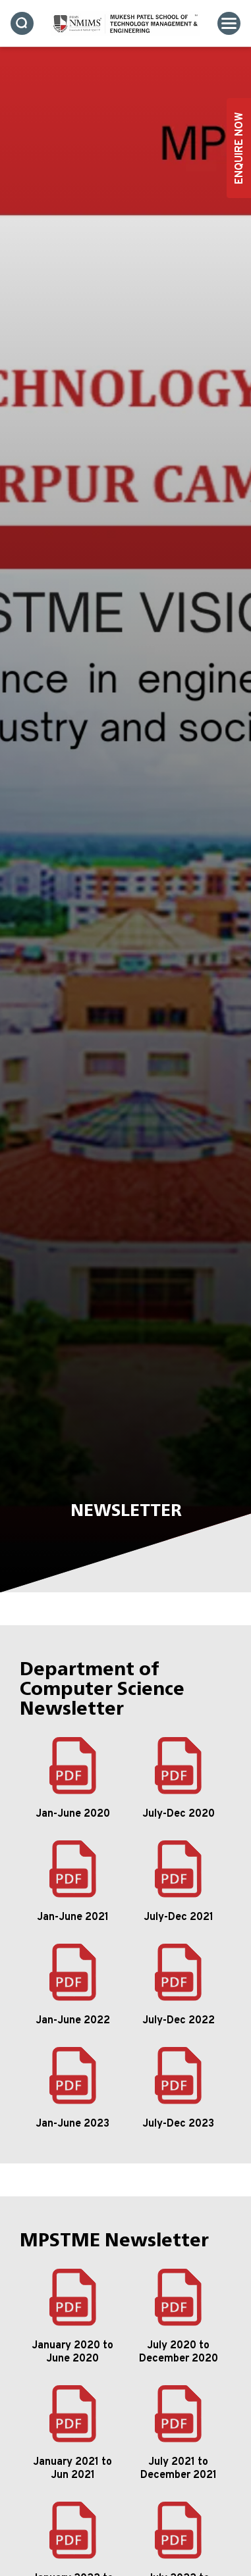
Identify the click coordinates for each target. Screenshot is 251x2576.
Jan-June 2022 (73, 2020)
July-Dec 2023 (178, 2124)
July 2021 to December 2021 (178, 2469)
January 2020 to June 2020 (72, 2352)
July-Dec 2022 (178, 2020)
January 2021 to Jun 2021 (72, 2469)
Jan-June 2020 (73, 1814)
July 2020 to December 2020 (178, 2352)
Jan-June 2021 (73, 1917)
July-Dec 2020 (178, 1814)
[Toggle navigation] (228, 23)
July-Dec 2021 (178, 1917)
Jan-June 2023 (72, 2124)
